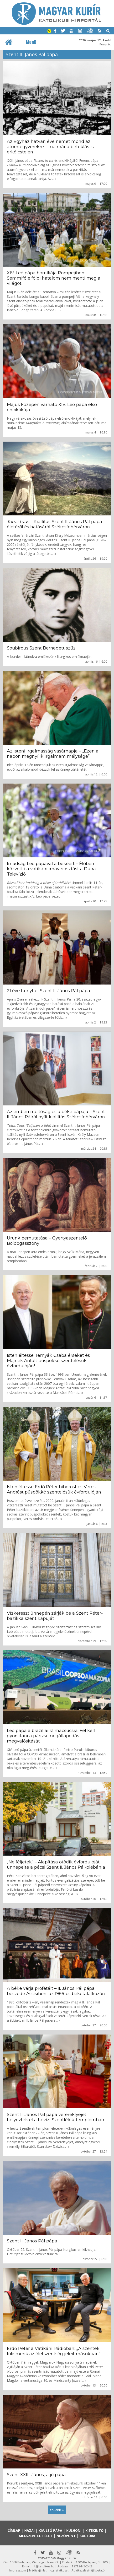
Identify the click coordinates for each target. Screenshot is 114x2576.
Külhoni (73, 2530)
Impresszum (17, 2570)
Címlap (14, 2530)
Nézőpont (66, 2535)
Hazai (29, 2530)
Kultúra (87, 2535)
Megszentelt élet (35, 2535)
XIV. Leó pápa (50, 2530)
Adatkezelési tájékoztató (88, 2570)
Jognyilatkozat (59, 2570)
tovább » (57, 2510)
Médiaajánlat (38, 2570)
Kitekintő (94, 2530)
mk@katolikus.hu (43, 2566)
